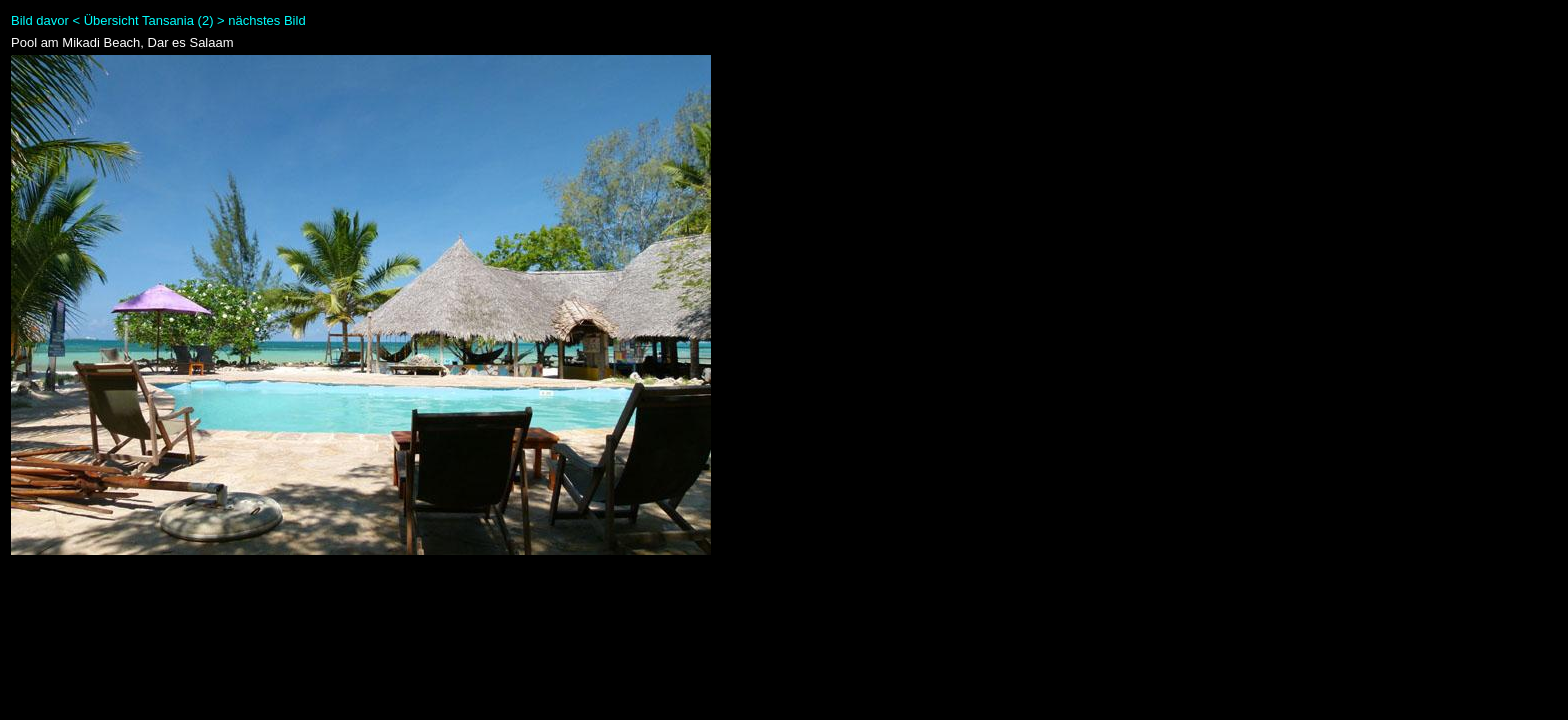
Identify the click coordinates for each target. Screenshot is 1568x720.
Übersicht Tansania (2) (149, 20)
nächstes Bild (266, 20)
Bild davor (40, 20)
